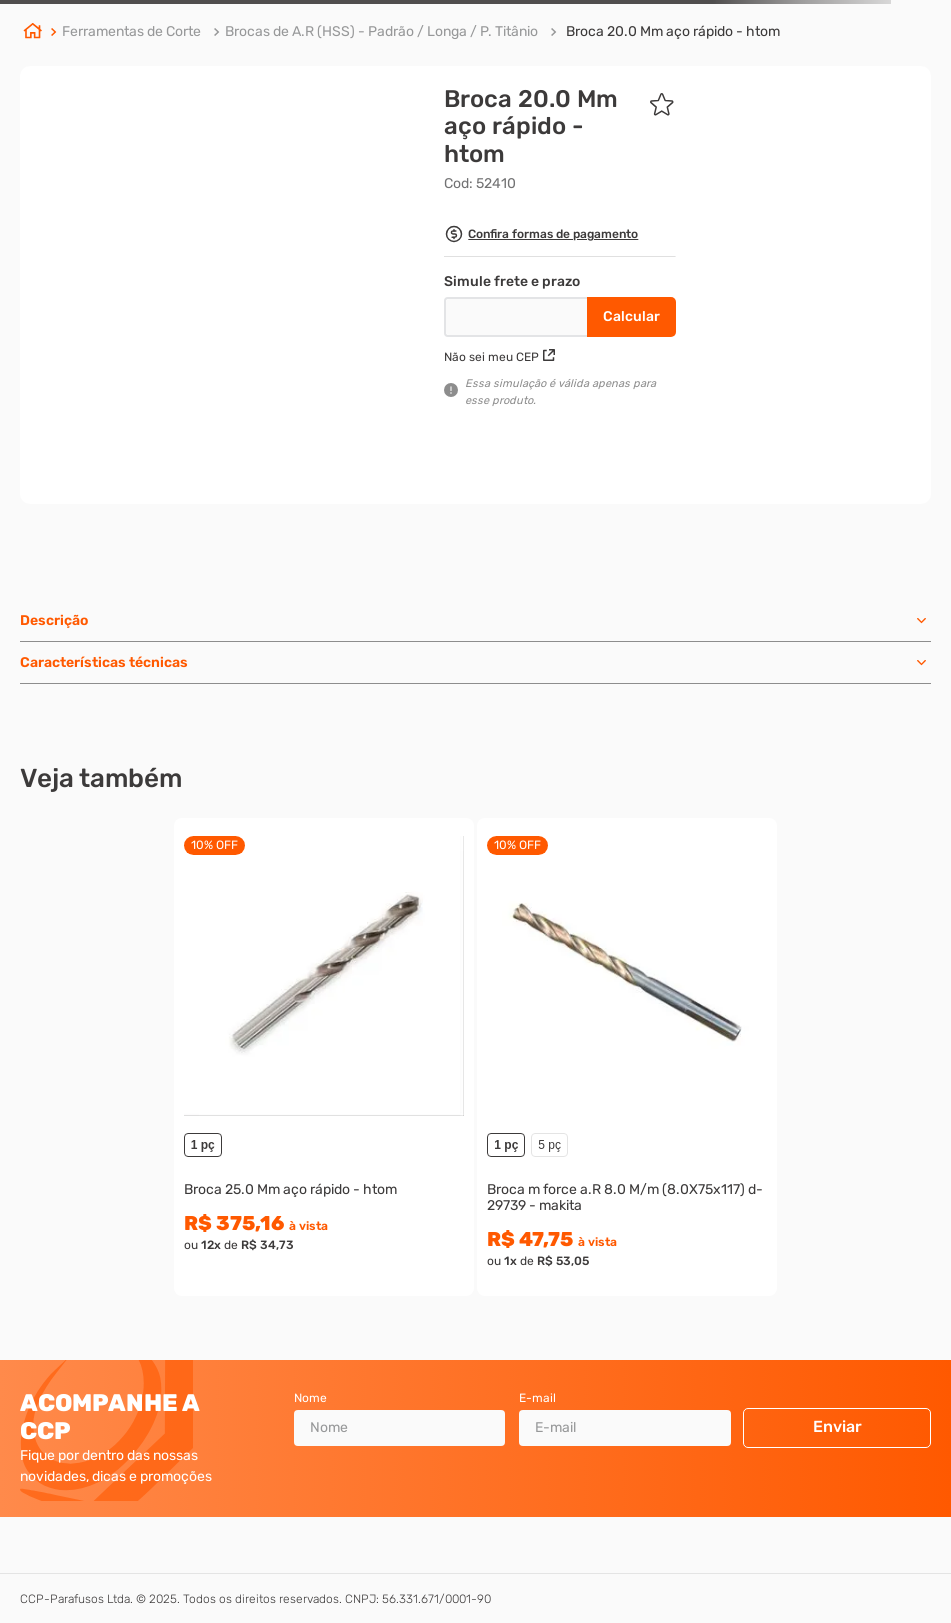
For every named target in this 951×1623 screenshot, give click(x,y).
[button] (541, 236)
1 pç (203, 1145)
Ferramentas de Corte (131, 31)
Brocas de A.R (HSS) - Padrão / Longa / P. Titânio (381, 31)
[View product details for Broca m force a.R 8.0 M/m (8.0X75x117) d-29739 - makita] (627, 1057)
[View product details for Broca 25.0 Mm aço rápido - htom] (324, 1057)
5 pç (549, 1145)
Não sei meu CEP (499, 357)
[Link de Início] (33, 33)
